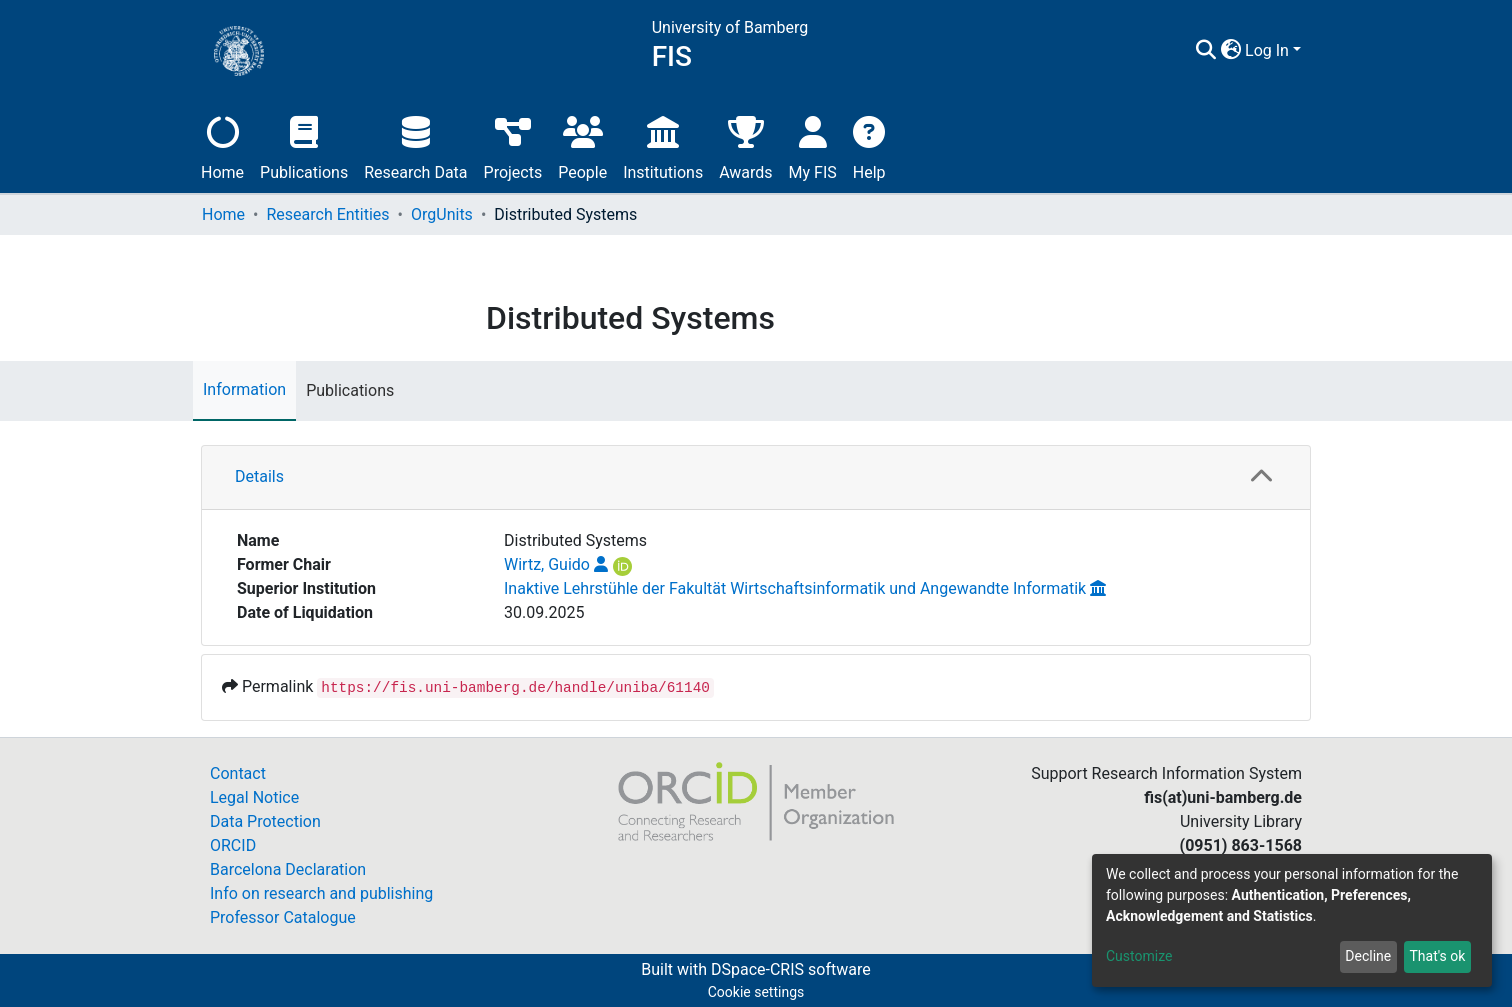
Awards (745, 145)
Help (869, 145)
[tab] (756, 478)
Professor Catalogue (283, 917)
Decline (1368, 956)
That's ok (1437, 956)
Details (259, 476)
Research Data (415, 145)
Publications (304, 145)
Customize (1139, 956)
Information (244, 389)
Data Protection (265, 821)
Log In (1267, 50)
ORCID (233, 845)
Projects (513, 145)
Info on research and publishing (321, 893)
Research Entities (327, 214)
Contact (238, 773)
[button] (1230, 51)
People (582, 145)
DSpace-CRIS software (791, 969)
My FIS (813, 145)
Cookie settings (756, 992)
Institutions (663, 145)
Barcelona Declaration (288, 869)
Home (222, 145)
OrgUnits (442, 214)
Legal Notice (254, 797)
